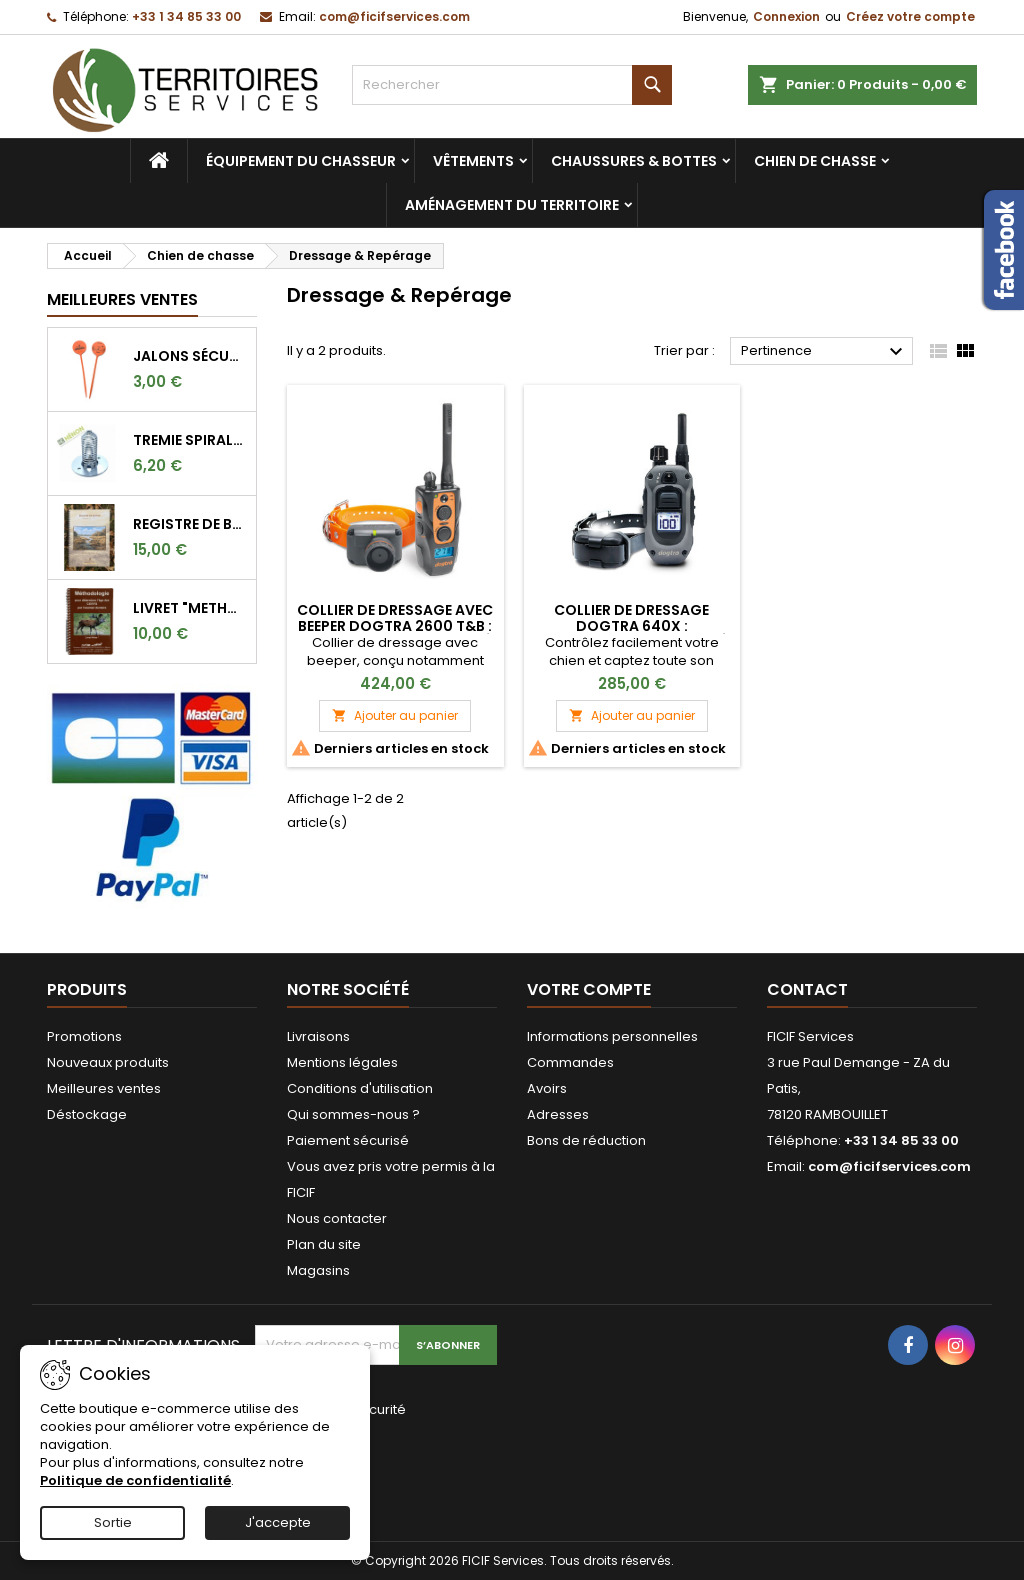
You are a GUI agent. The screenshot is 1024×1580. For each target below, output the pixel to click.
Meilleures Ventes (122, 299)
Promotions (84, 1036)
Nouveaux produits (108, 1062)
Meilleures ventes (104, 1088)
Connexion (786, 16)
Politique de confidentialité (135, 1480)
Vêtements (473, 161)
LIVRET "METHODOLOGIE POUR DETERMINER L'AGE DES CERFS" (190, 608)
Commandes (570, 1062)
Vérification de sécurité (330, 1409)
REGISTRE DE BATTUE (190, 524)
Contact (807, 989)
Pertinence (824, 352)
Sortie (113, 1522)
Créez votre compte (910, 16)
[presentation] (389, 1466)
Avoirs (547, 1088)
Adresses (558, 1114)
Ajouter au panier (395, 715)
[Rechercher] (512, 85)
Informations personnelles (612, 1036)
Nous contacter (337, 1218)
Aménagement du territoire (512, 205)
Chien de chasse (815, 161)
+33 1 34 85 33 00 (186, 16)
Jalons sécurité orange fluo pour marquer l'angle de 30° (190, 356)
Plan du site (324, 1244)
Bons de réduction (586, 1140)
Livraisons (318, 1036)
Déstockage (87, 1114)
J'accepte (278, 1522)
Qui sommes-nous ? (353, 1114)
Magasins (318, 1270)
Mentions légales (342, 1062)
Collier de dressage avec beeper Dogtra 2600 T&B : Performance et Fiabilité (395, 626)
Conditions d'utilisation (360, 1088)
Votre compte (589, 989)
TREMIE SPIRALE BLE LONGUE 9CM (190, 440)
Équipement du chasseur (301, 161)
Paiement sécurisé (348, 1140)
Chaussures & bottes (634, 161)
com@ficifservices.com (394, 16)
